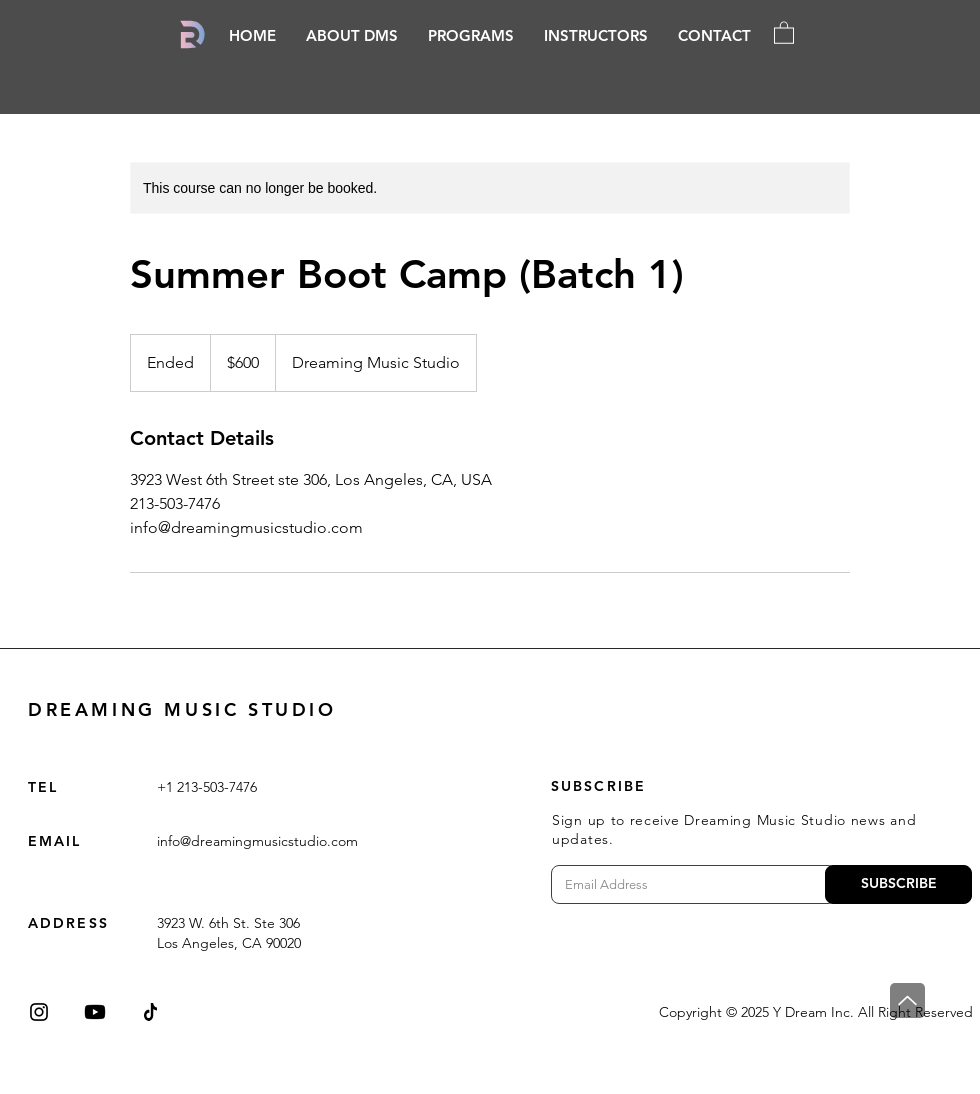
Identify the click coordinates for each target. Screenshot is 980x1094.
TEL (43, 787)
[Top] (907, 1000)
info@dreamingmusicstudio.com (257, 841)
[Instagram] (39, 1012)
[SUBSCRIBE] (898, 884)
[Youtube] (95, 1012)
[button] (471, 35)
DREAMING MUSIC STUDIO (182, 709)
